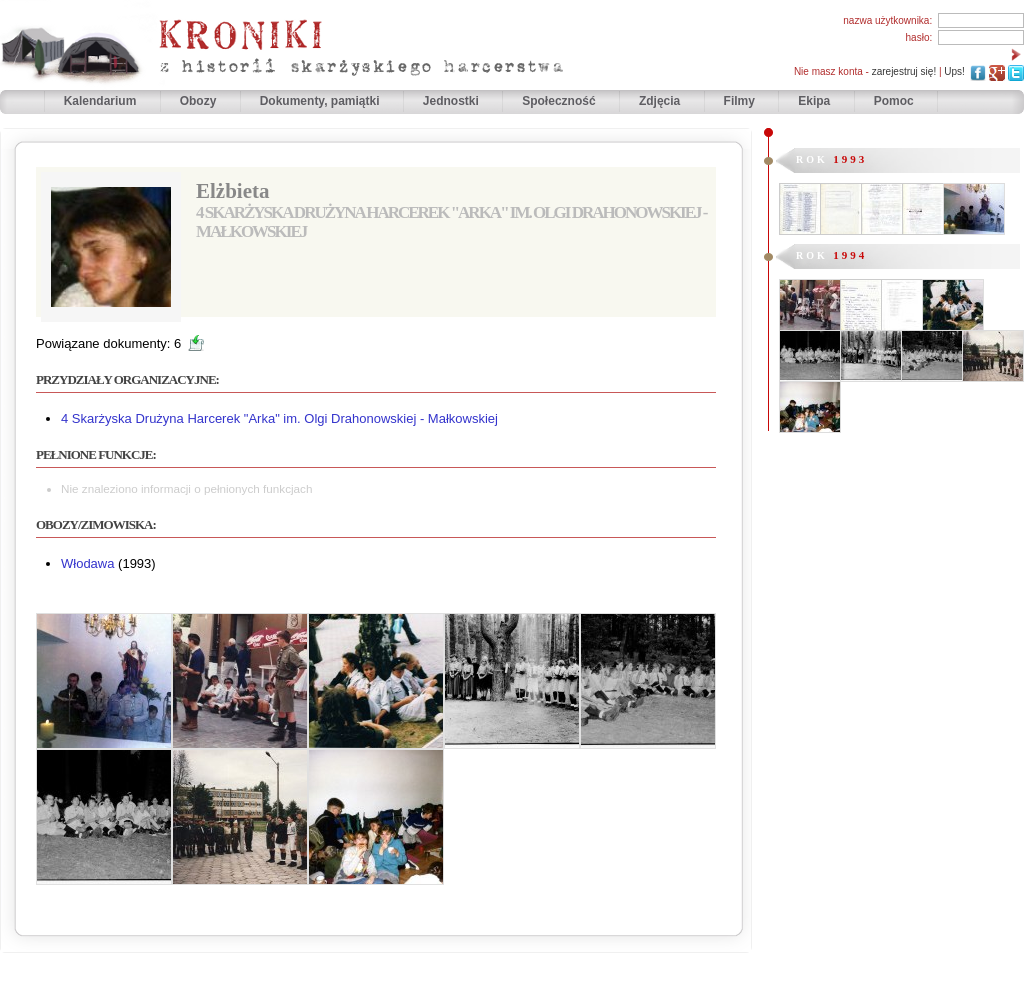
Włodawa (87, 563)
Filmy (739, 101)
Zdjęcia (661, 101)
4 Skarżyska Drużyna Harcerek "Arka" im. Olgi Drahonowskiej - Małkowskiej (279, 418)
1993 (850, 159)
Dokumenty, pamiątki (321, 101)
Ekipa (814, 101)
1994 (850, 255)
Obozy (200, 101)
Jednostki (452, 101)
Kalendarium (102, 101)
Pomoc (894, 101)
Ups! (954, 71)
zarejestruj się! (904, 71)
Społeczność (560, 101)
